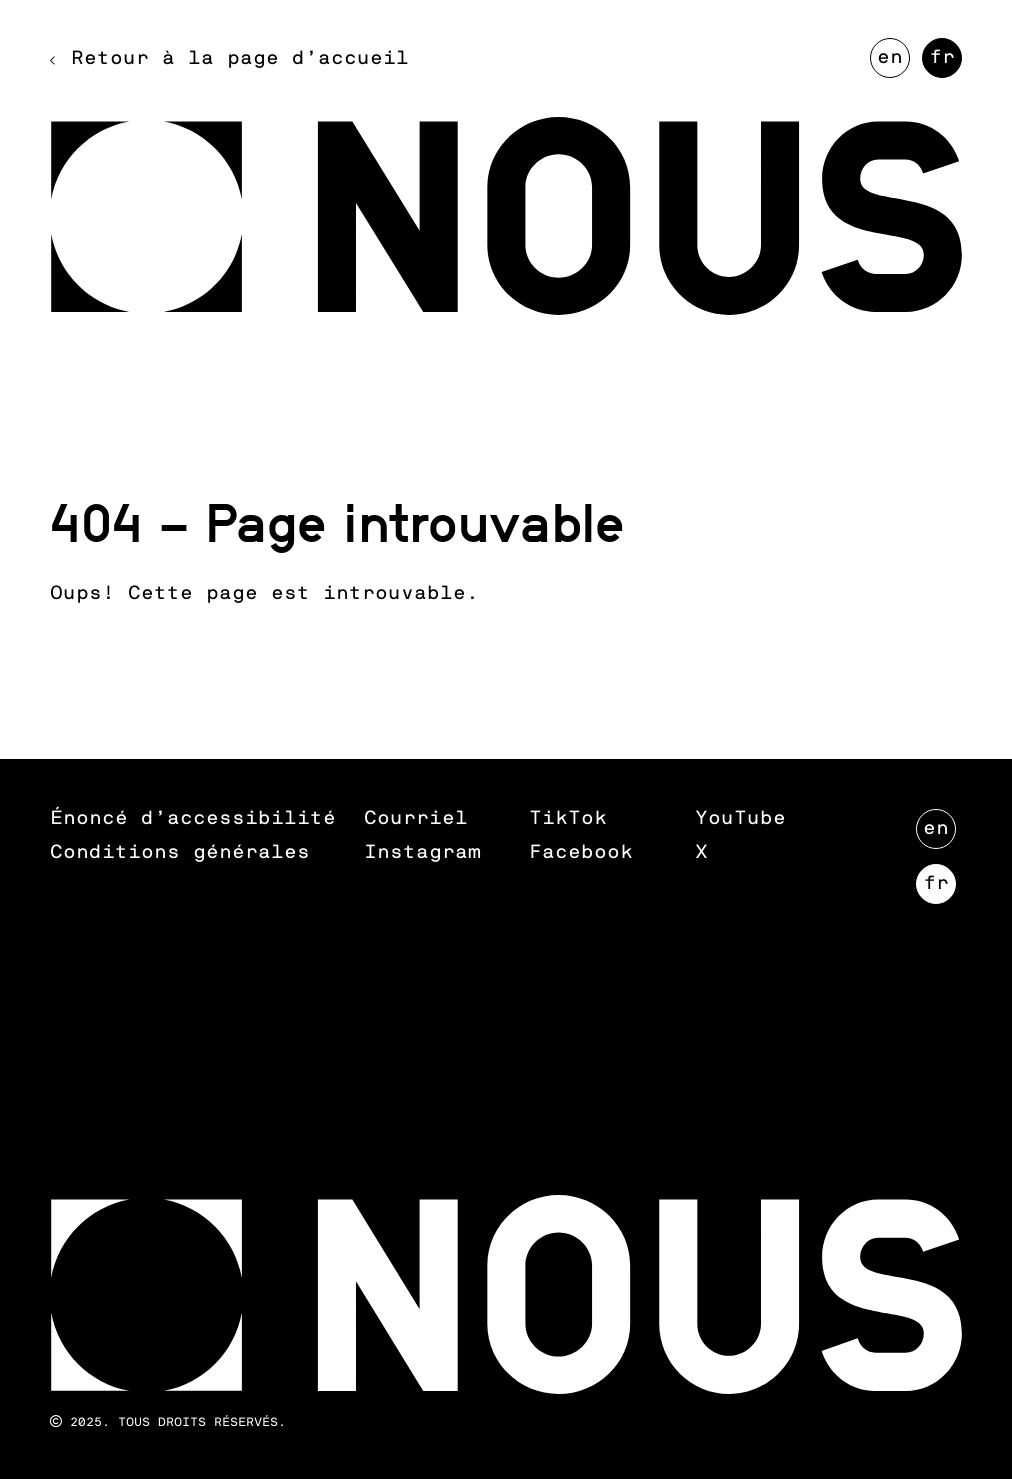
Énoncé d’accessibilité (193, 818)
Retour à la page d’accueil (240, 58)
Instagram (422, 852)
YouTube (740, 818)
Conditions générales (180, 852)
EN (893, 63)
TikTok (568, 818)
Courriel (416, 818)
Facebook (581, 852)
